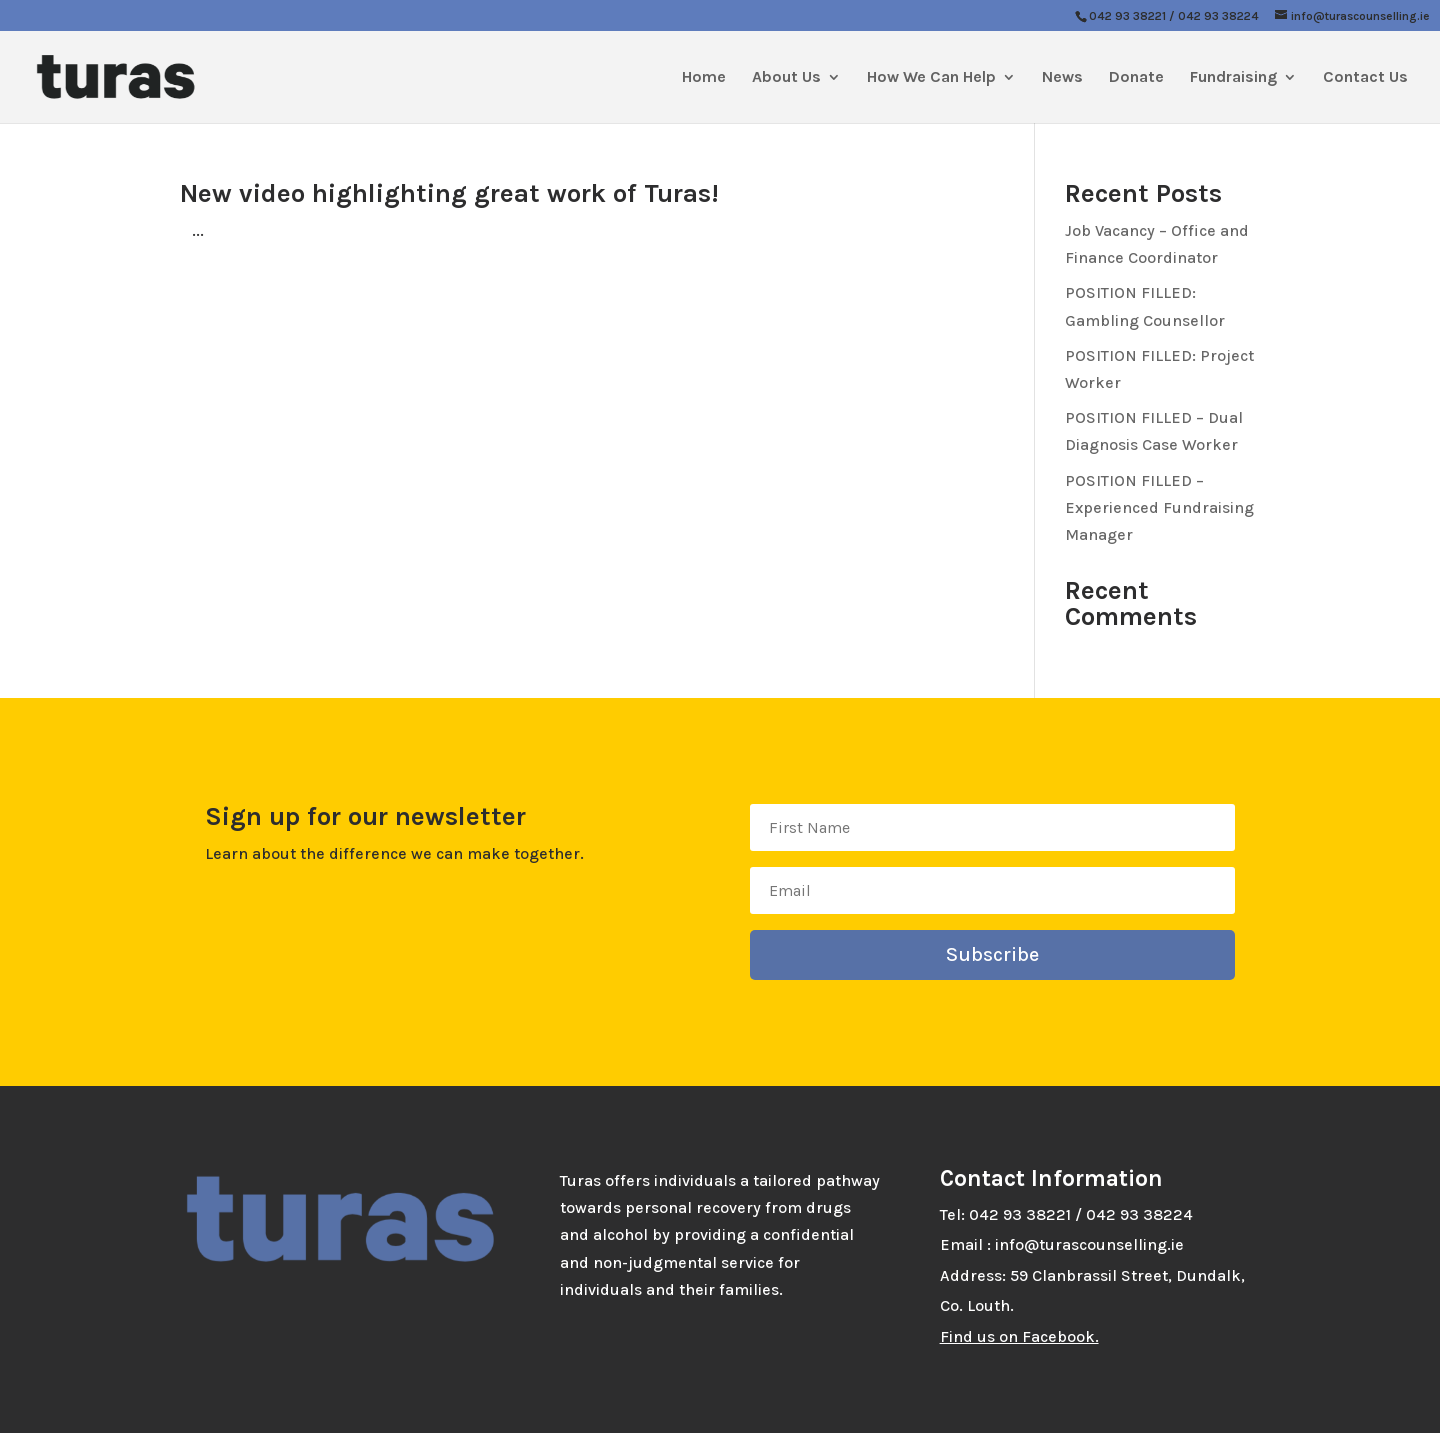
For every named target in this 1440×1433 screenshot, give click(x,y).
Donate (1136, 78)
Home (704, 78)
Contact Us (1365, 78)
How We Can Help (931, 78)
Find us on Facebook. (1019, 1336)
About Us (786, 78)
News (1062, 78)
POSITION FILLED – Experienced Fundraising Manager (1159, 507)
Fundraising (1233, 78)
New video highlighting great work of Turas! (449, 193)
